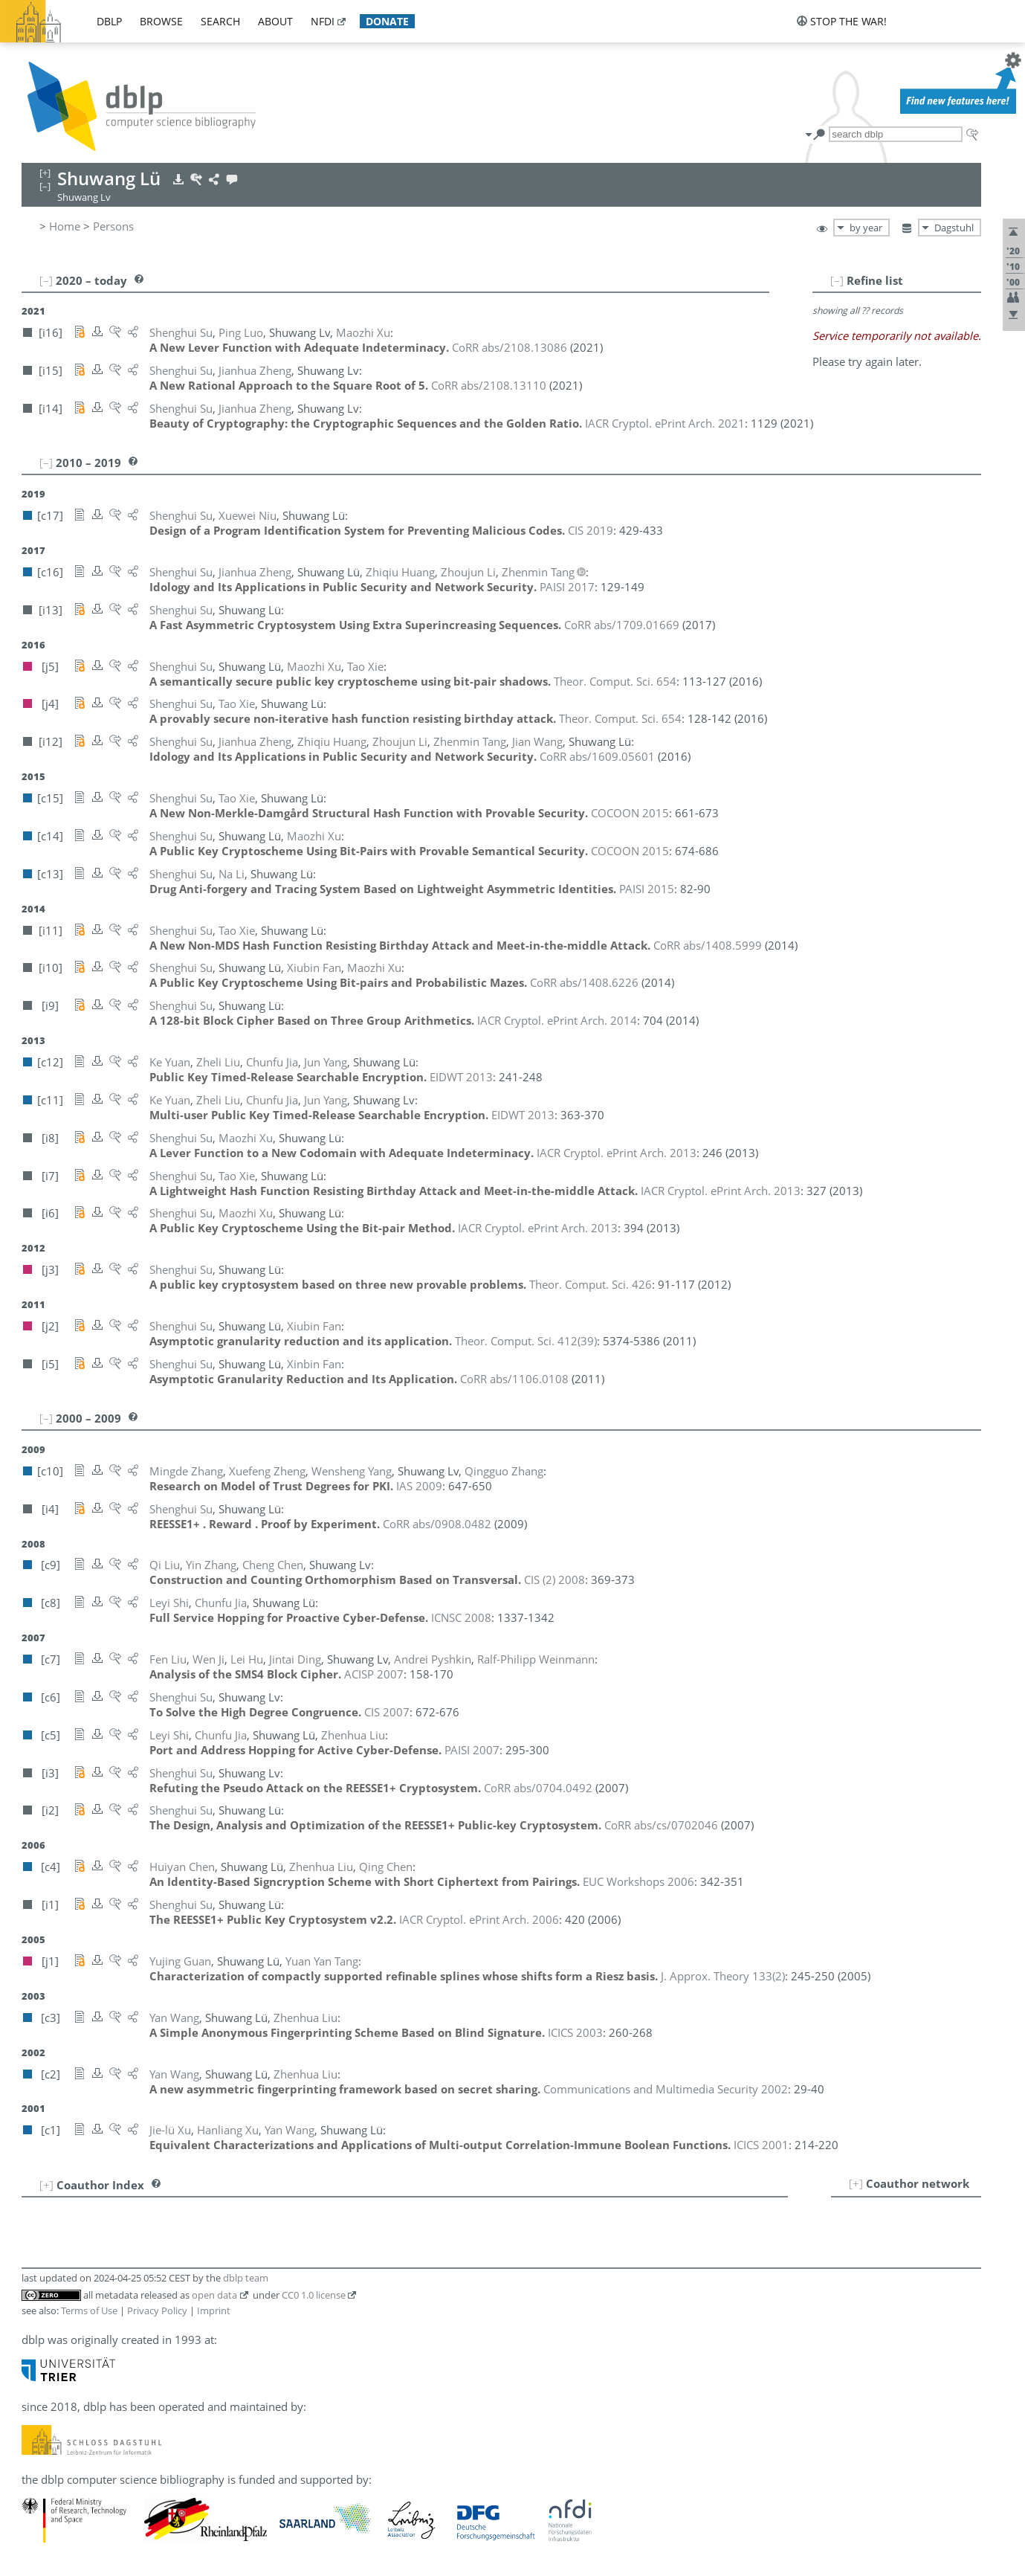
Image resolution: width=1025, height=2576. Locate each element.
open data (214, 2295)
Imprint (213, 2310)
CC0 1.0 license (314, 2295)
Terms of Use (89, 2310)
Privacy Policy (157, 2310)
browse (161, 21)
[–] (837, 280)
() (526, 1340)
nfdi (322, 21)
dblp (109, 21)
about (275, 21)
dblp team (245, 2277)
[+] (856, 2183)
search (220, 21)
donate (387, 21)
